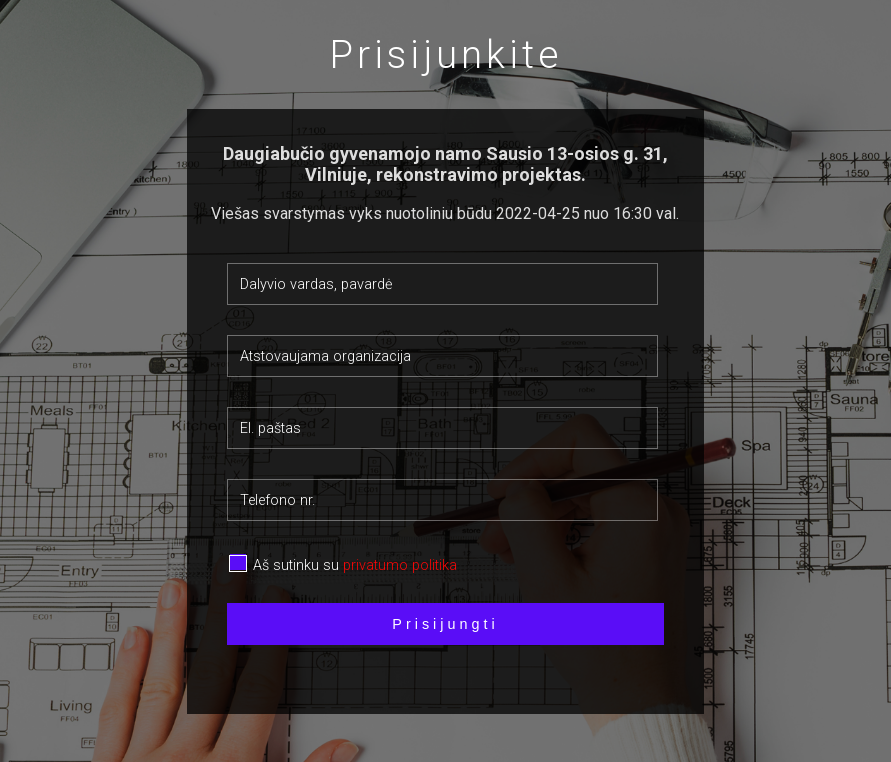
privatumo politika (400, 565)
